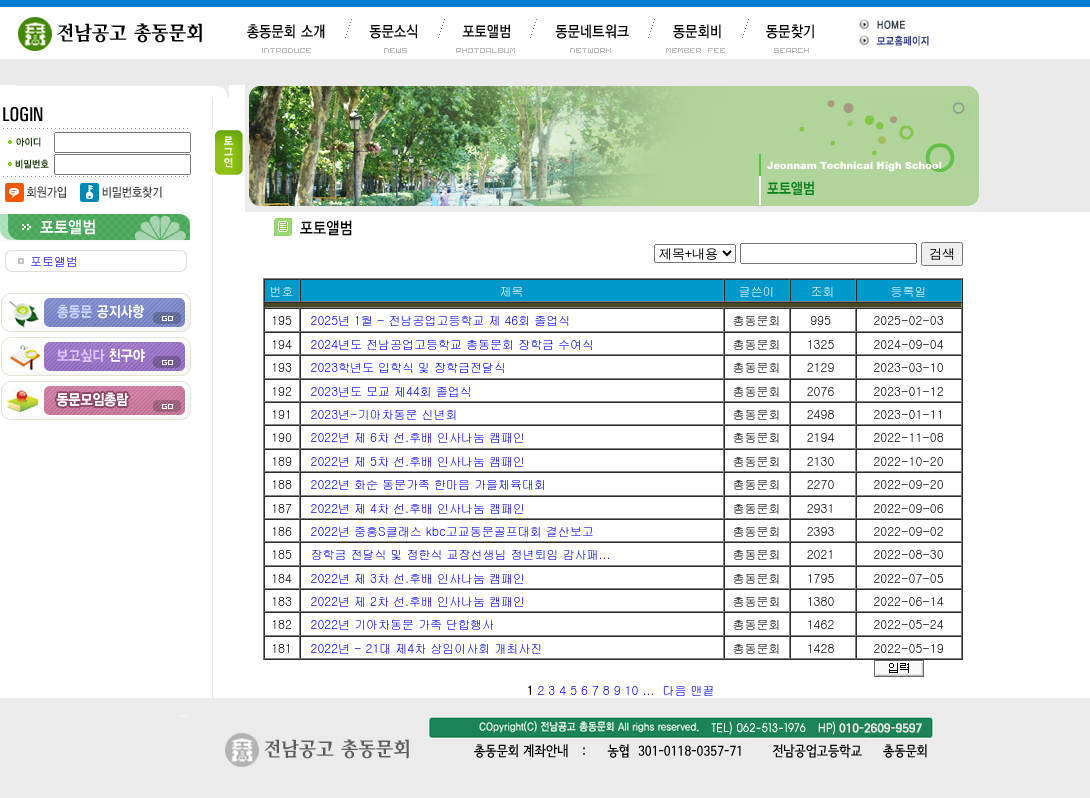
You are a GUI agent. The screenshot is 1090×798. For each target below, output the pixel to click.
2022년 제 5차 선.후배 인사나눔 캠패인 (418, 460)
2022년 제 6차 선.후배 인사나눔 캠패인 (418, 436)
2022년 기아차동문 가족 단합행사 (403, 623)
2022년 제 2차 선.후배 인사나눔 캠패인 (418, 600)
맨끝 (702, 689)
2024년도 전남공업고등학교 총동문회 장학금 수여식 (453, 343)
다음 (674, 689)
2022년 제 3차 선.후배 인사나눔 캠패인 (418, 577)
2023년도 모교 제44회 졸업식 (391, 390)
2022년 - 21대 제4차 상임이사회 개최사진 (427, 647)
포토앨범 (54, 260)
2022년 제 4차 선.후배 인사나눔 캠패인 (418, 507)
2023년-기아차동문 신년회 (384, 413)
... (648, 689)
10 (632, 689)
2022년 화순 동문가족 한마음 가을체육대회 (429, 483)
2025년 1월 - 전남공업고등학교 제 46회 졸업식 (441, 319)
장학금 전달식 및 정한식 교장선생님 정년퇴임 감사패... (461, 553)
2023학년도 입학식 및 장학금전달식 (409, 366)
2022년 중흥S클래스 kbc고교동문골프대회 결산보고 (452, 530)
